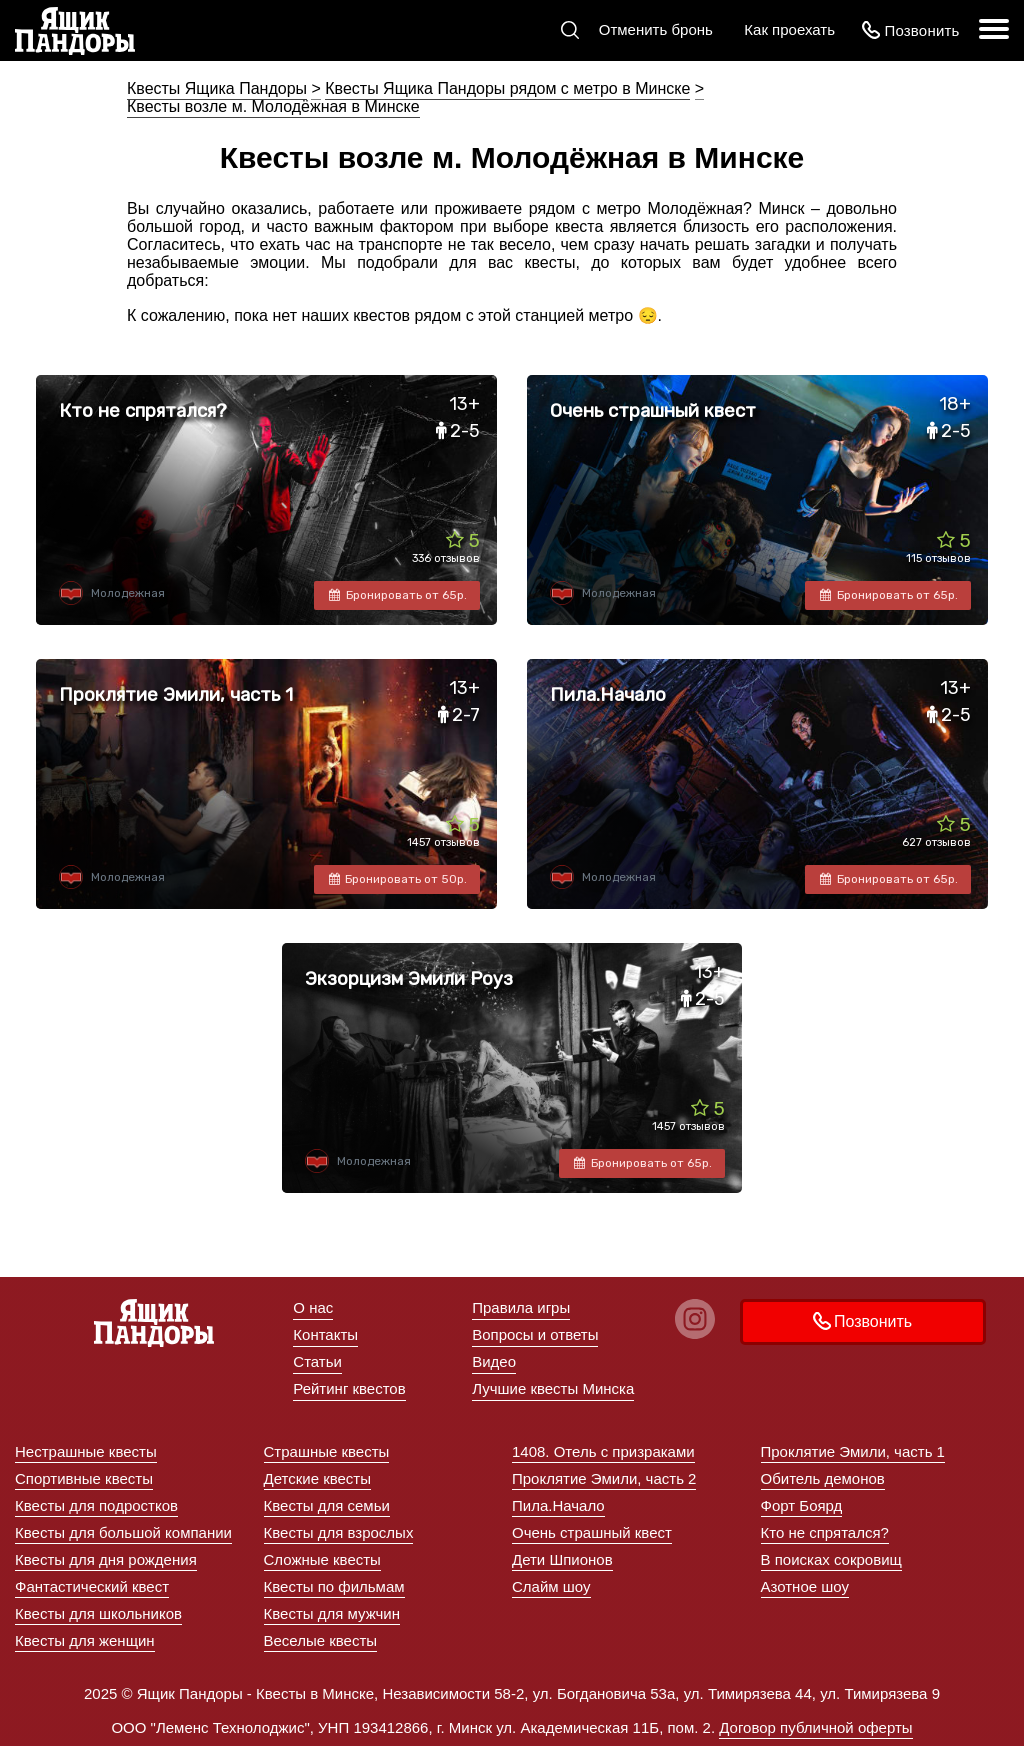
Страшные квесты (327, 1451)
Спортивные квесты (84, 1478)
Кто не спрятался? (825, 1532)
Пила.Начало (558, 1505)
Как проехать (789, 29)
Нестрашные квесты (86, 1451)
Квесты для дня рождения (106, 1559)
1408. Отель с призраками (603, 1451)
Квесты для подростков (96, 1505)
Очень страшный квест (592, 1532)
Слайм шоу (551, 1586)
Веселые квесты (321, 1640)
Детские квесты (318, 1478)
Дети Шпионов (562, 1559)
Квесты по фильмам (334, 1586)
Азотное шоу (805, 1586)
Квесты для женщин (85, 1640)
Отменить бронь (656, 29)
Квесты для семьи (327, 1505)
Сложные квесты (322, 1559)
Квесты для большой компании (123, 1532)
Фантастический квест (92, 1586)
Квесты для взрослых (339, 1532)
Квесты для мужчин (332, 1613)
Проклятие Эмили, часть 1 (853, 1451)
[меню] (994, 30)
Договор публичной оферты (815, 1727)
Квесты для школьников (98, 1613)
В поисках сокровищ (831, 1559)
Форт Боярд (802, 1505)
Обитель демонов (823, 1478)
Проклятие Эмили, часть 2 (604, 1478)
